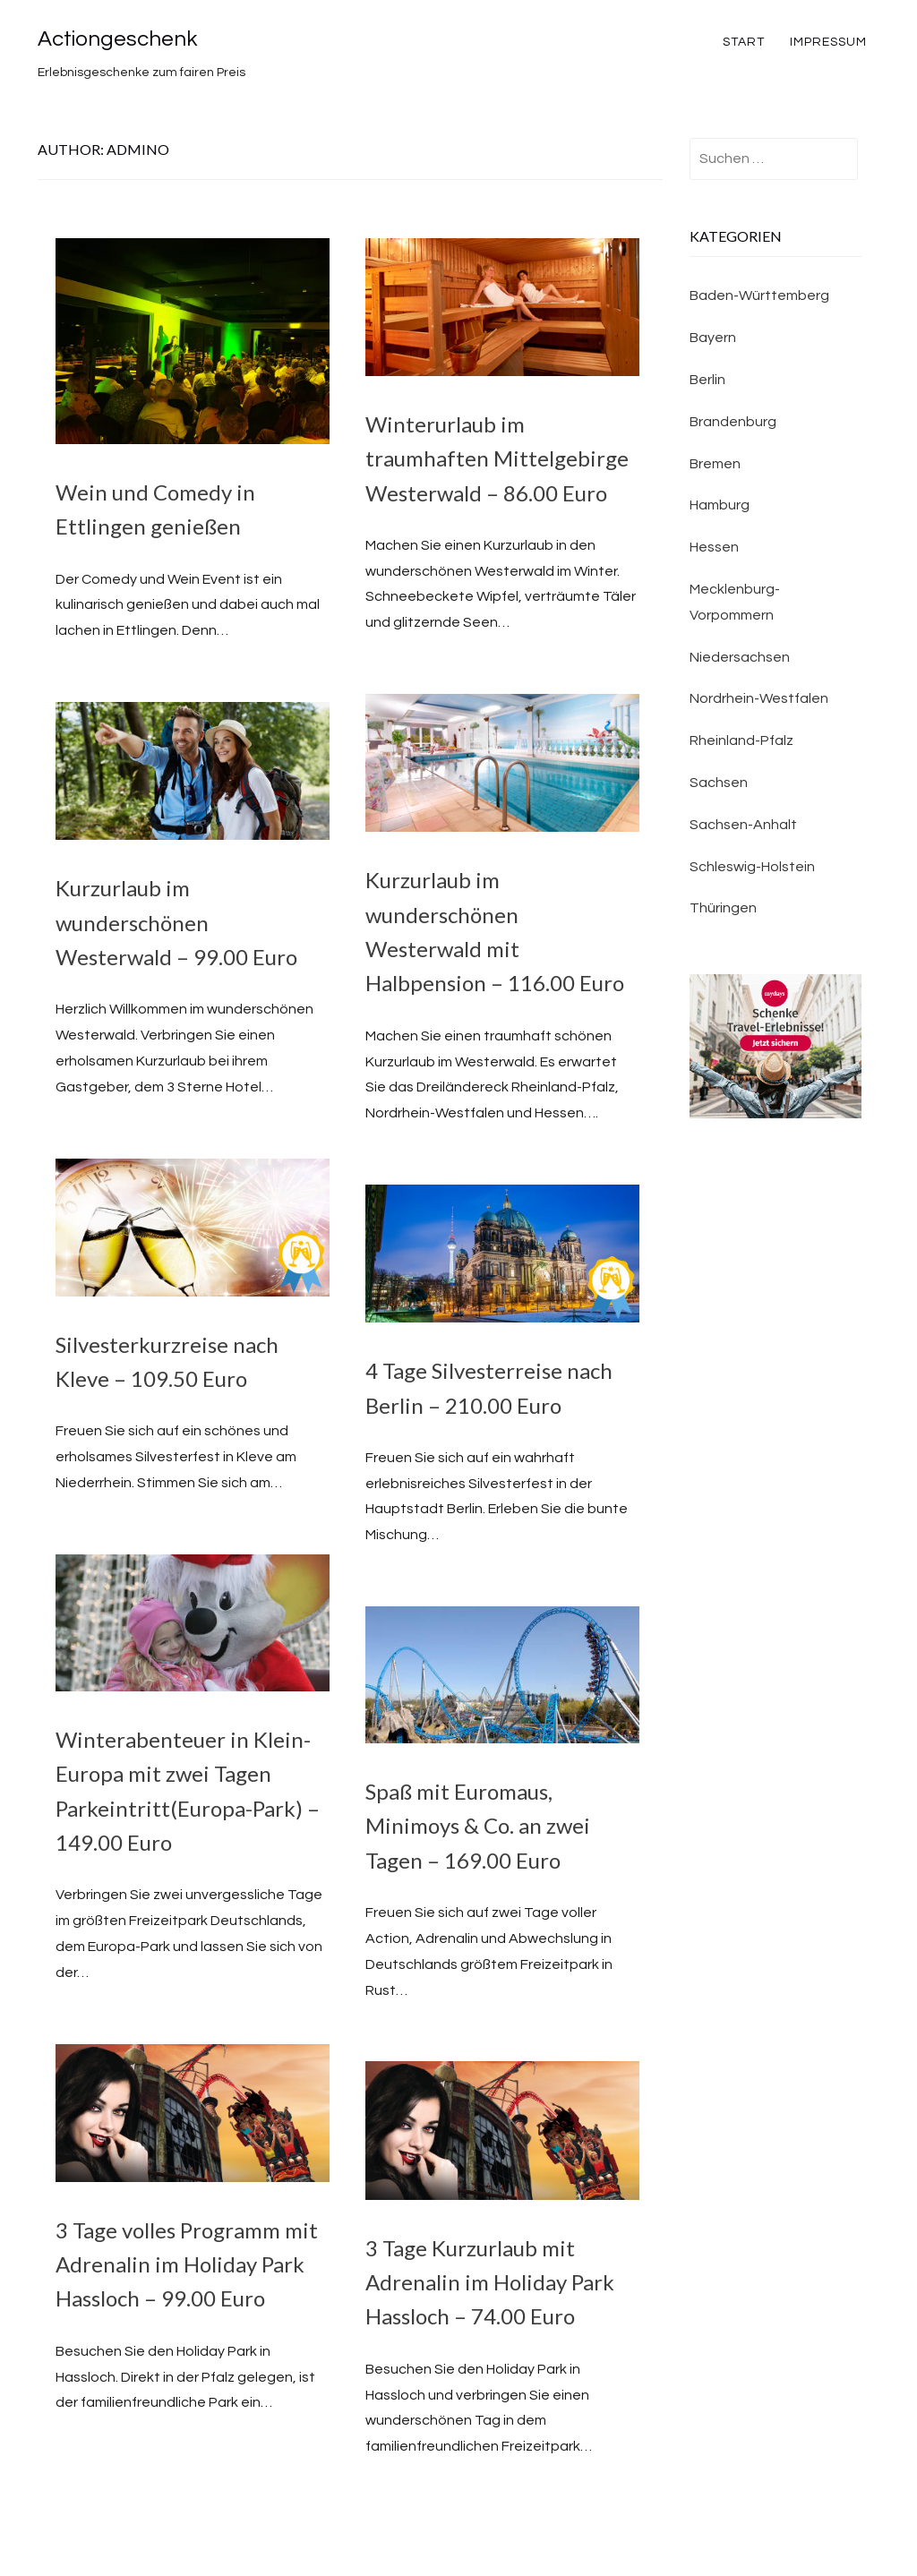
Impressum (828, 42)
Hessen (714, 547)
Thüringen (723, 908)
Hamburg (720, 505)
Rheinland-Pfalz (741, 740)
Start (744, 42)
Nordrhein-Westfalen (759, 698)
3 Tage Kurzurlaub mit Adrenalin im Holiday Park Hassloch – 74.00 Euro (489, 2282)
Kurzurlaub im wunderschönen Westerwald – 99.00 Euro (176, 922)
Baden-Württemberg (759, 295)
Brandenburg (733, 422)
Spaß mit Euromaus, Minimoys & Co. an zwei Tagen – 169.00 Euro (477, 1825)
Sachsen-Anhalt (743, 824)
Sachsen (719, 782)
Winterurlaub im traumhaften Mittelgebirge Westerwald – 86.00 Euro (497, 458)
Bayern (713, 337)
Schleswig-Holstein (752, 867)
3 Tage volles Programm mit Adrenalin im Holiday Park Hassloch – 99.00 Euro (187, 2264)
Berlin (707, 379)
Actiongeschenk (117, 39)
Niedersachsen (740, 657)
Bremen (715, 464)
